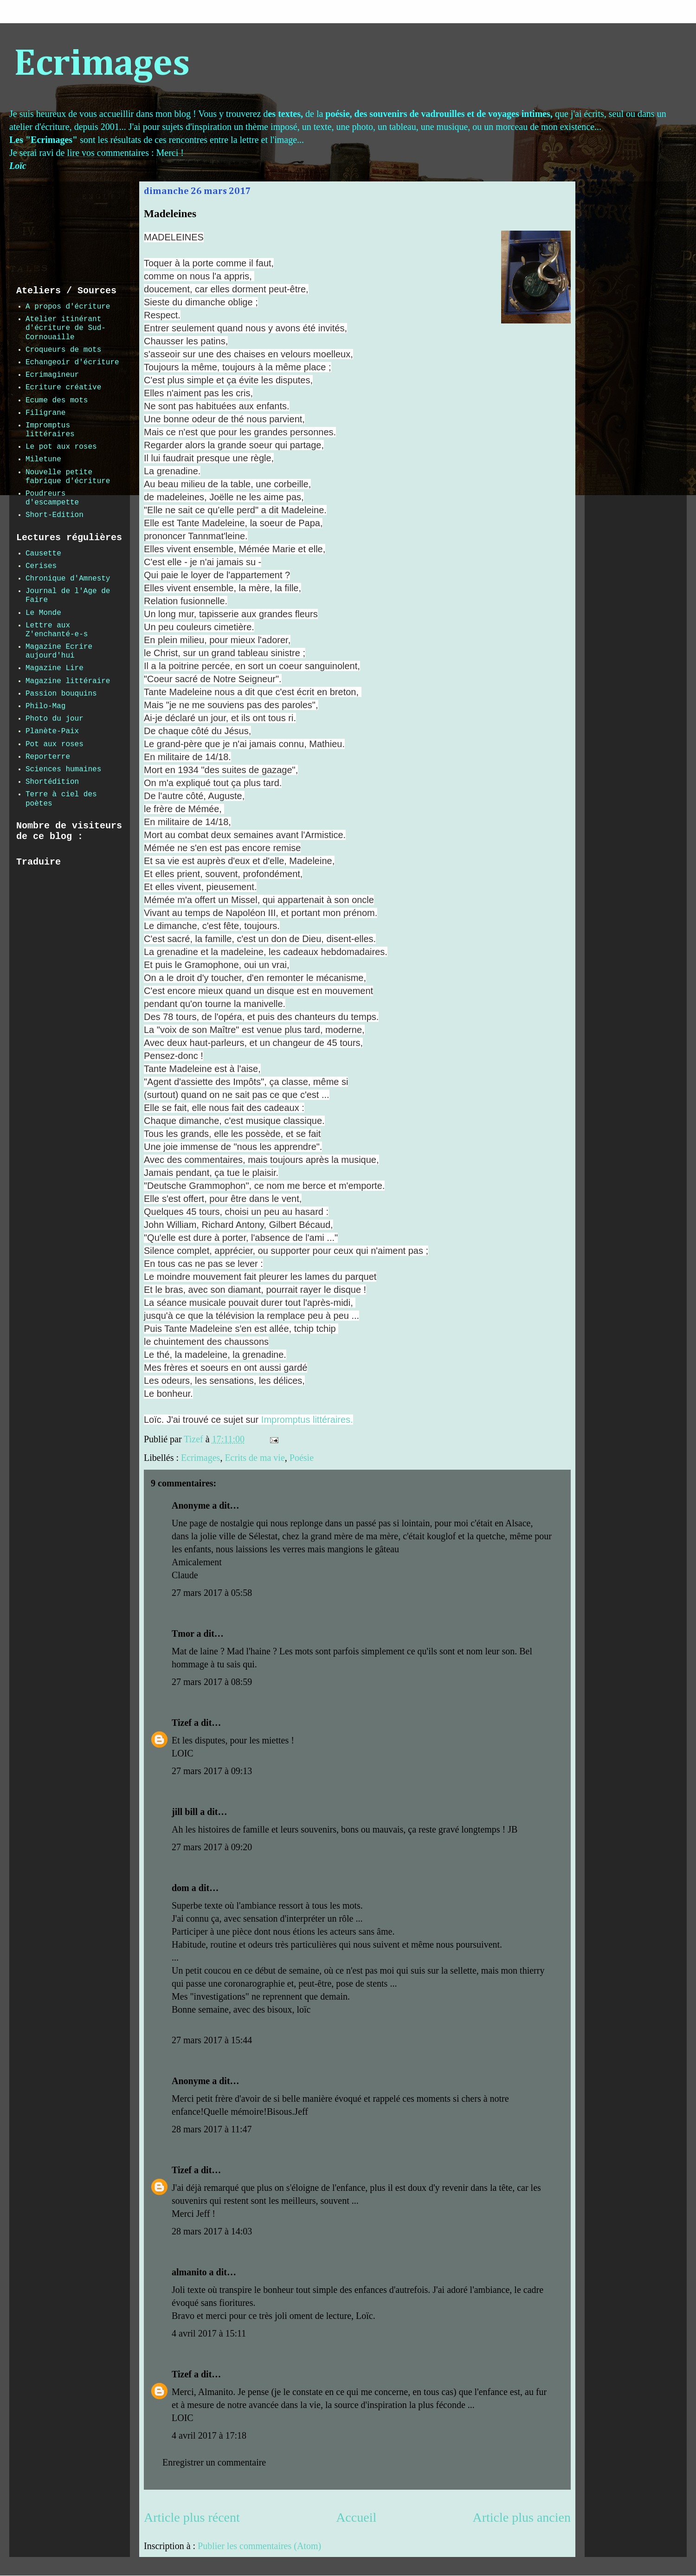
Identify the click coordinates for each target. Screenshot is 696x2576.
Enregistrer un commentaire (214, 2462)
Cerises (41, 566)
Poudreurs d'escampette (52, 498)
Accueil (356, 2517)
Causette (43, 553)
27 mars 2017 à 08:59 (212, 1682)
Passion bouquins (61, 694)
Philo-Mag (45, 706)
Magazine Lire (55, 668)
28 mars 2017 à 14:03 (212, 2231)
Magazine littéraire (68, 681)
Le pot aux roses (61, 447)
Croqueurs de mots (63, 350)
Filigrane (45, 413)
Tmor (183, 1633)
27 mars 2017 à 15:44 (212, 2040)
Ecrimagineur (52, 375)
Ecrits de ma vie (254, 1458)
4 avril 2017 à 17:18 (209, 2435)
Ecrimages (102, 64)
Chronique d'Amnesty (68, 579)
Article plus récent (192, 2517)
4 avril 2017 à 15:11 (209, 2333)
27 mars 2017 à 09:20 (212, 1847)
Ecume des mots (57, 400)
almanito (189, 2272)
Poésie (302, 1458)
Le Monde (43, 613)
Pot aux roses (55, 744)
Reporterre (48, 757)
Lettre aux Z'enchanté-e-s (57, 630)
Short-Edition (55, 515)
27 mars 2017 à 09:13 (212, 1771)
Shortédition (52, 782)
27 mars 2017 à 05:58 (212, 1593)
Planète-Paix (52, 731)
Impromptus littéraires (50, 430)
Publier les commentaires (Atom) (259, 2546)
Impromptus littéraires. (307, 1419)
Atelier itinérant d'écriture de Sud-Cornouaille (66, 328)
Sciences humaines (63, 769)
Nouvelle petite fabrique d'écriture (68, 476)
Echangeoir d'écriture (72, 362)
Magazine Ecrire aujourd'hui (59, 651)
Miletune (43, 459)
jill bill (185, 1812)
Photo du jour (55, 719)
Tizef (182, 1722)
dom (180, 1888)
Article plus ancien (522, 2517)
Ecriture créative (63, 387)
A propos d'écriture (68, 307)
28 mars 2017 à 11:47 (212, 2129)
